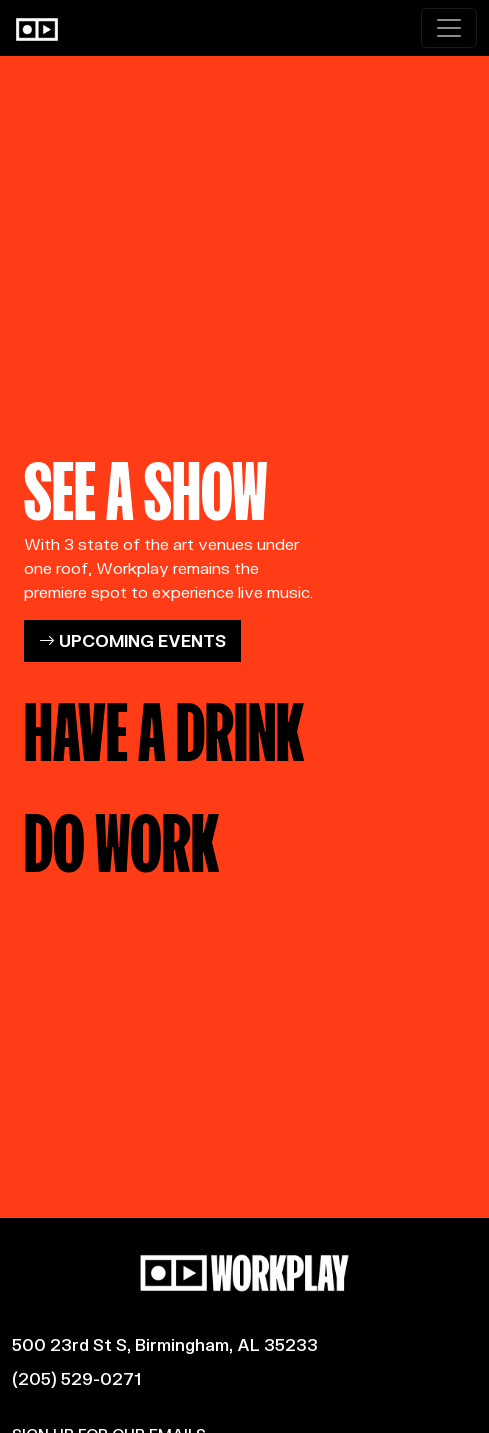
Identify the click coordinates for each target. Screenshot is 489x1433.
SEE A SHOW (146, 484)
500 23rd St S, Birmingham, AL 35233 (165, 1344)
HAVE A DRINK (164, 725)
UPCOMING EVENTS (132, 640)
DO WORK (121, 836)
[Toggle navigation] (449, 28)
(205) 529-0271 (76, 1378)
